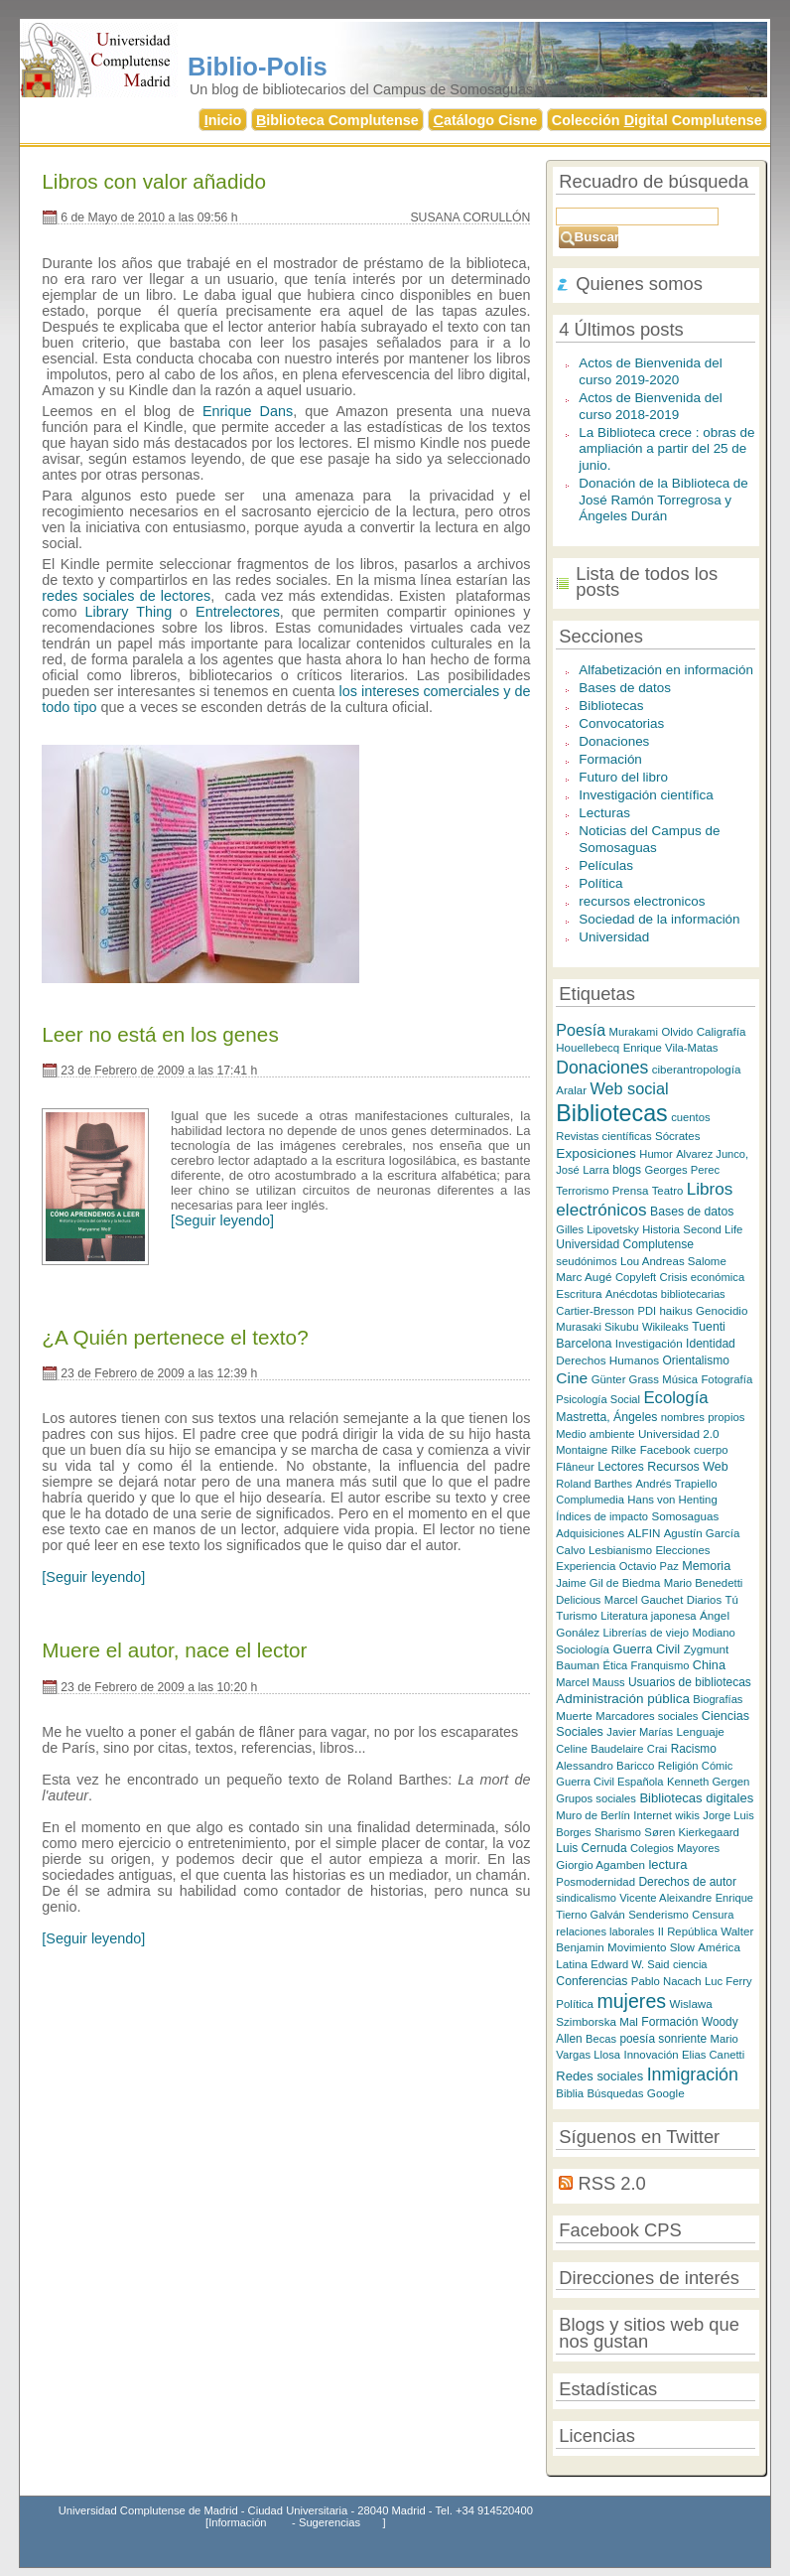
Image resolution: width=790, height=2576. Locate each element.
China (709, 1664)
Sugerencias (329, 2522)
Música (680, 1379)
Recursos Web (687, 1467)
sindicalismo (586, 1898)
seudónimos (586, 1261)
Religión (678, 1766)
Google (666, 2092)
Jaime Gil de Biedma (608, 1583)
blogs (626, 1170)
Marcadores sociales (646, 1716)
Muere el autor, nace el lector (174, 1650)
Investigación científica (646, 794)
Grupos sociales (596, 1798)
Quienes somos (639, 283)
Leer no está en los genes (160, 1034)
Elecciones (682, 1550)
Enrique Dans (247, 411)
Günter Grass (625, 1379)
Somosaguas (685, 1515)
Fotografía (726, 1379)
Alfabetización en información (666, 669)
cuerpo (710, 1450)
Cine (572, 1377)
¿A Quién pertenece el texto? (175, 1337)
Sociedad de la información (659, 919)
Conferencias (591, 1981)
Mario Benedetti (703, 1583)
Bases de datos (625, 687)
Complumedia (590, 1499)
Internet (652, 1815)
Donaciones (614, 741)
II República (688, 1931)
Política (600, 883)
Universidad (614, 937)
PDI (646, 1311)
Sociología (582, 1649)
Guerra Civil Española (609, 1782)
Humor (655, 1154)
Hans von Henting (672, 1499)
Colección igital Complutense (657, 120)
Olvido (677, 1032)
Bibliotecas (611, 705)
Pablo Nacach (666, 1981)
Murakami (633, 1032)
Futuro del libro (623, 777)
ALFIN (643, 1532)
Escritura (578, 1293)
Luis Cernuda (591, 1848)
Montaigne (581, 1450)
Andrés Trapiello (676, 1484)
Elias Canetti (713, 2055)
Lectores (620, 1467)
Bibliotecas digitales (696, 1797)
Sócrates (677, 1136)
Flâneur (575, 1467)
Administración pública (623, 1698)
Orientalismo (696, 1360)
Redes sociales (599, 2076)
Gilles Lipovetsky (597, 1229)
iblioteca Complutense (337, 120)
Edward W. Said (630, 1964)
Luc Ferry (728, 1981)
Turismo (576, 1615)
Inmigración (692, 2074)
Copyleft (635, 1277)
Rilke (624, 1450)
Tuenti (708, 1327)
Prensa (630, 1191)
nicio (223, 120)
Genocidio (721, 1310)
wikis (687, 1815)
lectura (667, 1864)
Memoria (706, 1566)
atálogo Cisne (485, 120)
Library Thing (128, 612)
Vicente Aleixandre (665, 1898)
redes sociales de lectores (126, 596)
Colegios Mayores (675, 1848)
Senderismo (658, 1915)
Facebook (665, 1449)
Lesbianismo (620, 1550)
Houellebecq (587, 1048)
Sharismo (617, 1832)
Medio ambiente (595, 1434)
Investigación (649, 1343)
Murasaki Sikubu (597, 1327)
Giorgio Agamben (600, 1864)
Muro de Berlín (593, 1815)
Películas (606, 865)
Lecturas (604, 812)
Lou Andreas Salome (673, 1261)
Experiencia (585, 1566)
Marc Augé (583, 1276)
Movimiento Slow (651, 1946)
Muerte (574, 1715)
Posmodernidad (595, 1882)
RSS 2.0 (611, 2183)
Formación (610, 759)
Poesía (580, 1030)
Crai (657, 1749)
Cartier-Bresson (595, 1311)
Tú (730, 1600)
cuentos (690, 1117)
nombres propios (703, 1417)
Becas (601, 2039)
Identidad (710, 1344)
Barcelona (583, 1344)
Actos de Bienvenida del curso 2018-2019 (650, 406)
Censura (712, 1915)
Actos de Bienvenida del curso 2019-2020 (650, 371)
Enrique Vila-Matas (671, 1048)
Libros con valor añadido (154, 181)
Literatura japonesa (648, 1616)
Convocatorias (621, 723)
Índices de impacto (602, 1516)
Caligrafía (721, 1031)
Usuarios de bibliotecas (689, 1682)
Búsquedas (616, 2093)
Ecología (675, 1397)
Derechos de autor (687, 1882)
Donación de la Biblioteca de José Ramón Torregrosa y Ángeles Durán (663, 499)
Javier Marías (639, 1732)
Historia (661, 1229)
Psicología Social (598, 1399)
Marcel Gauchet (643, 1600)
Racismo (694, 1749)
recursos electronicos (642, 901)
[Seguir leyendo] (222, 1220)
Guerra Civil (646, 1649)
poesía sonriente (663, 2039)
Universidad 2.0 (679, 1433)
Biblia (570, 2093)
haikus (675, 1311)
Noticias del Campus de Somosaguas (649, 839)
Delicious (578, 1600)
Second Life (712, 1229)
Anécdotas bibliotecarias (665, 1294)
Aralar (571, 1090)
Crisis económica (702, 1277)
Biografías (717, 1699)
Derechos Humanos (607, 1360)
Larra (596, 1170)
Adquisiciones (590, 1533)
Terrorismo (582, 1191)
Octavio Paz (649, 1566)
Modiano (714, 1633)
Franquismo (660, 1665)
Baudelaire (617, 1749)
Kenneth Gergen (708, 1782)
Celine (572, 1749)
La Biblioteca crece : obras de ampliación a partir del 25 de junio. (666, 449)
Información (237, 2522)
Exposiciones (596, 1153)
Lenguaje (700, 1731)
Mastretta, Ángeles (606, 1417)
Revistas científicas (603, 1136)
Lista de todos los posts (647, 582)
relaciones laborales (605, 1931)
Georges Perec (683, 1170)
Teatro (668, 1191)
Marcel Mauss (590, 1682)
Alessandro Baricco (605, 1766)
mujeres (631, 2001)
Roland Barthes (594, 1484)
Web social (629, 1088)
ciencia (690, 1964)
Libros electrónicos (644, 1199)
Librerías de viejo (645, 1633)
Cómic (717, 1766)
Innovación (651, 2055)
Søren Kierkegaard (691, 1832)
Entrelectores (238, 612)
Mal (628, 2022)
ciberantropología (696, 1069)
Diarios (704, 1600)
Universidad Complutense (625, 1244)
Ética (614, 1665)
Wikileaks (665, 1327)
